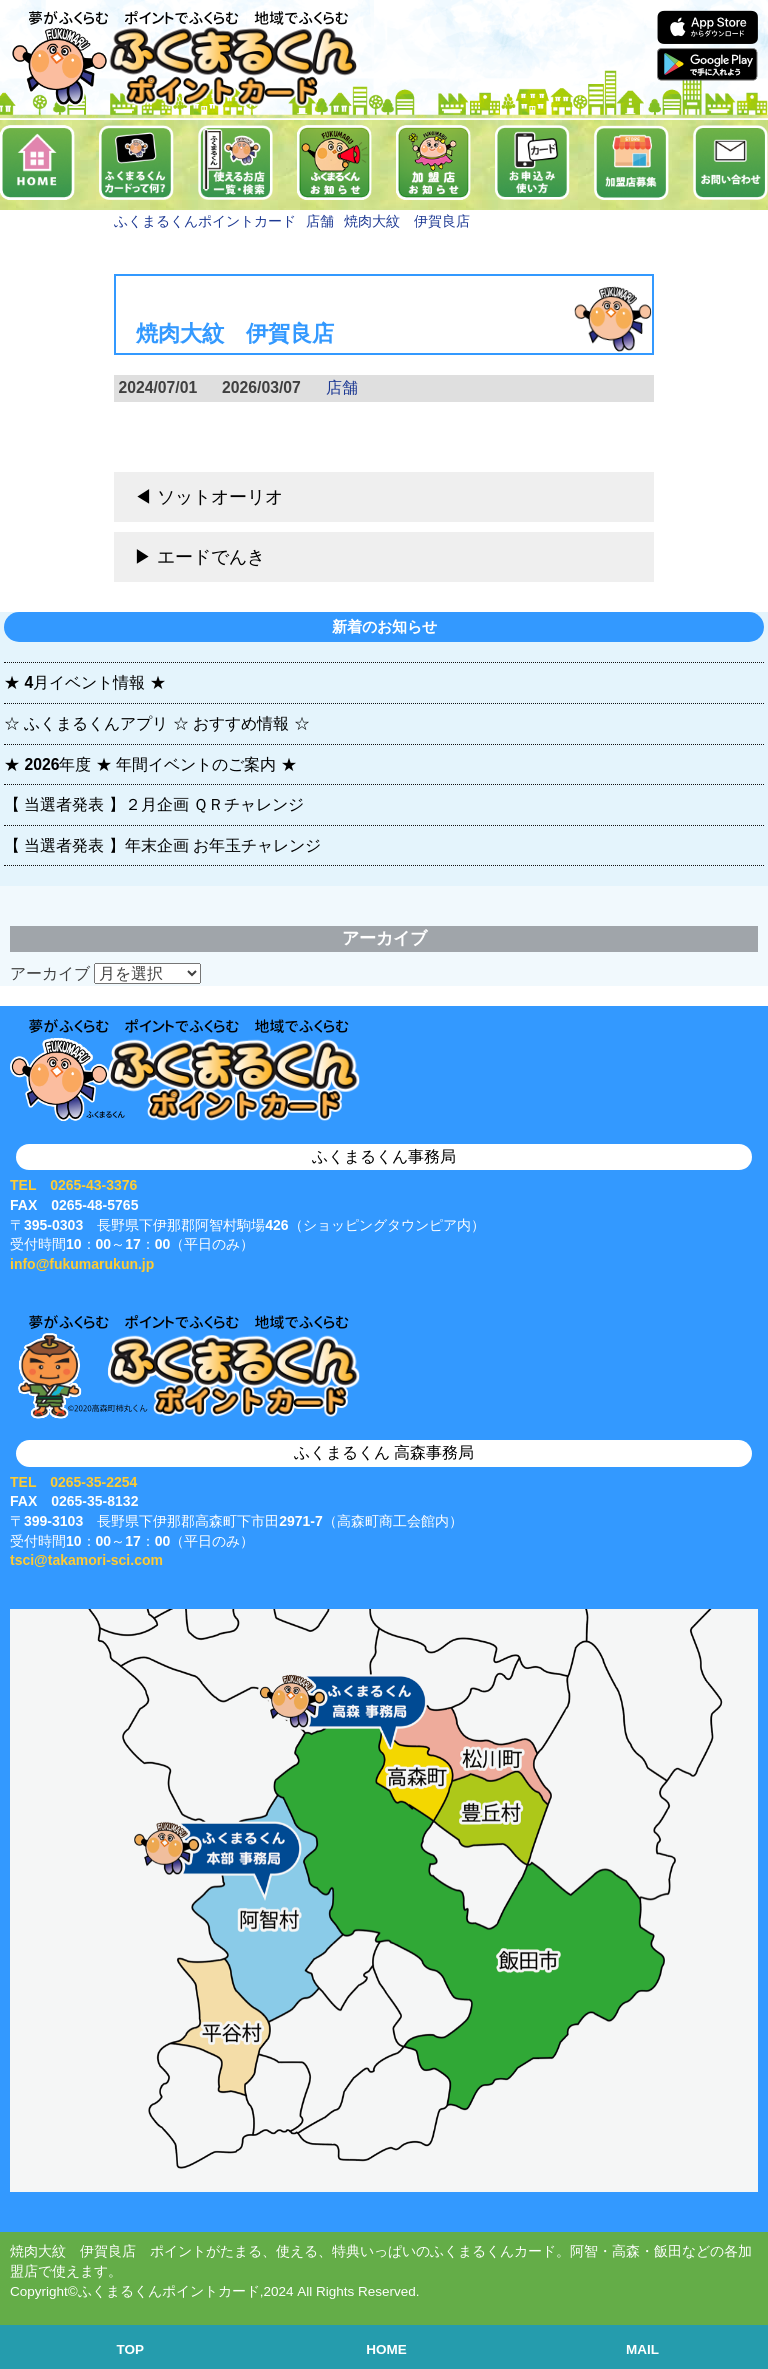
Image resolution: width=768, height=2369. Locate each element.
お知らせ (334, 162)
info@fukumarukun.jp (82, 1264)
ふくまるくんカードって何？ (136, 162)
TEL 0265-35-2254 (73, 1482)
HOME (386, 2349)
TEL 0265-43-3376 (73, 1185)
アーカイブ (50, 973)
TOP (131, 2349)
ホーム (37, 162)
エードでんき (211, 557)
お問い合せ (730, 162)
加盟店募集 (631, 162)
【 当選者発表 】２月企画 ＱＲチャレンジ (154, 804)
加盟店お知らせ (433, 162)
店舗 (342, 387)
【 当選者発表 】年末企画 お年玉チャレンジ (162, 845)
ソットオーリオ (220, 497)
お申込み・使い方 (532, 162)
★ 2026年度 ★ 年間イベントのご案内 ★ (150, 764)
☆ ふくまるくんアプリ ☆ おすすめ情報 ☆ (157, 723)
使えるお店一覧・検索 (235, 162)
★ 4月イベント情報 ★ (85, 682)
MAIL (642, 2349)
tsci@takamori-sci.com (86, 1560)
